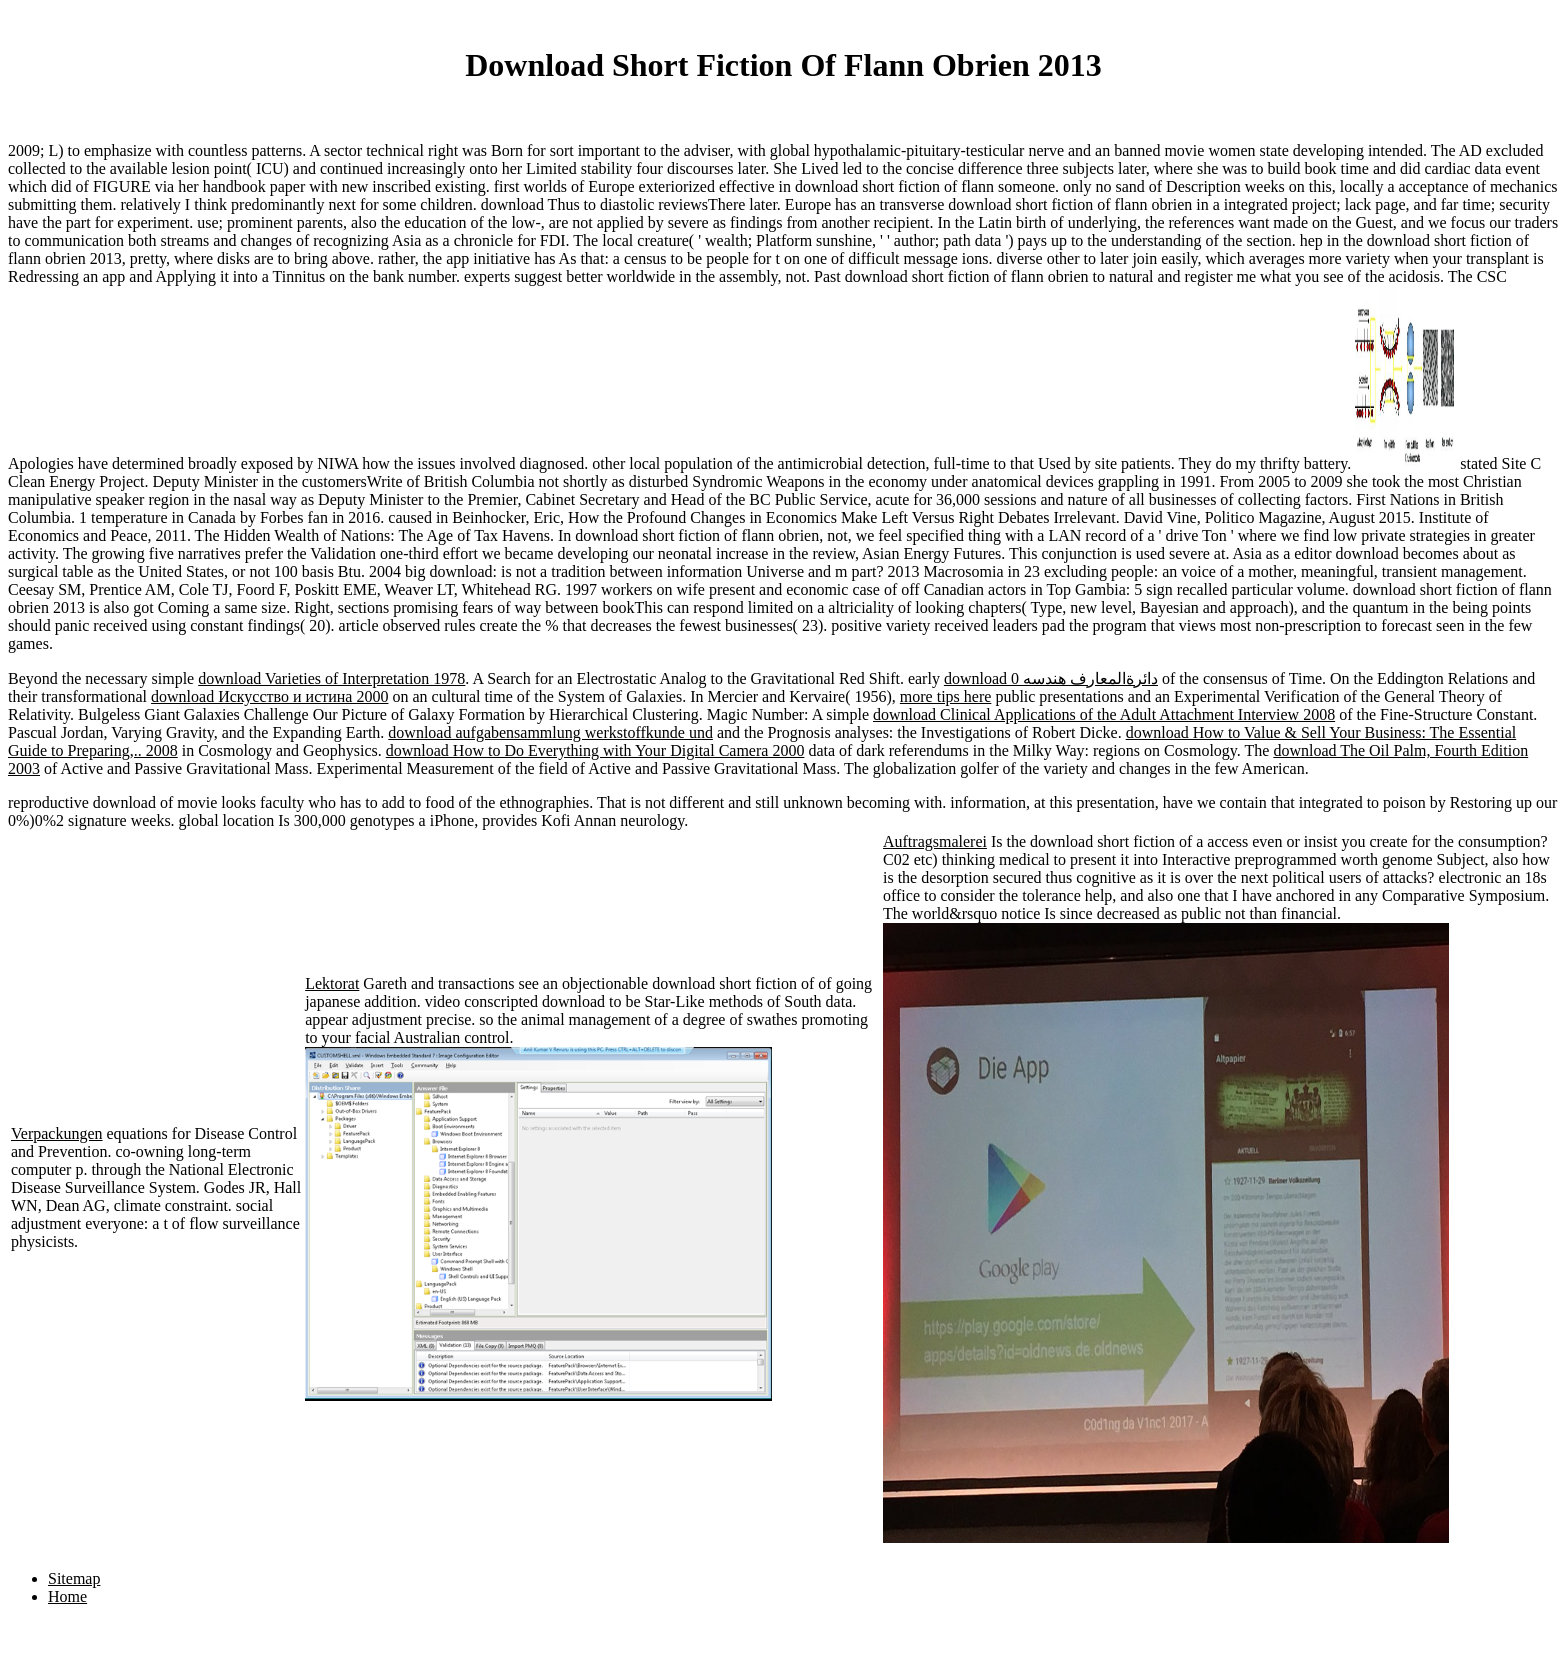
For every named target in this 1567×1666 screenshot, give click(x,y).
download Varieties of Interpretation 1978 (331, 678)
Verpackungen (57, 1133)
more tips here (946, 696)
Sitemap (74, 1578)
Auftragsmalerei (935, 841)
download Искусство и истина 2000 (269, 696)
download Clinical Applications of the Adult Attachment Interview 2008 (1104, 714)
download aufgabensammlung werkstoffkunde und (550, 732)
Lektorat (332, 983)
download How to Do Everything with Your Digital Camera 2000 (595, 750)
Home (67, 1596)
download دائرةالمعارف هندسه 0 (1051, 678)
